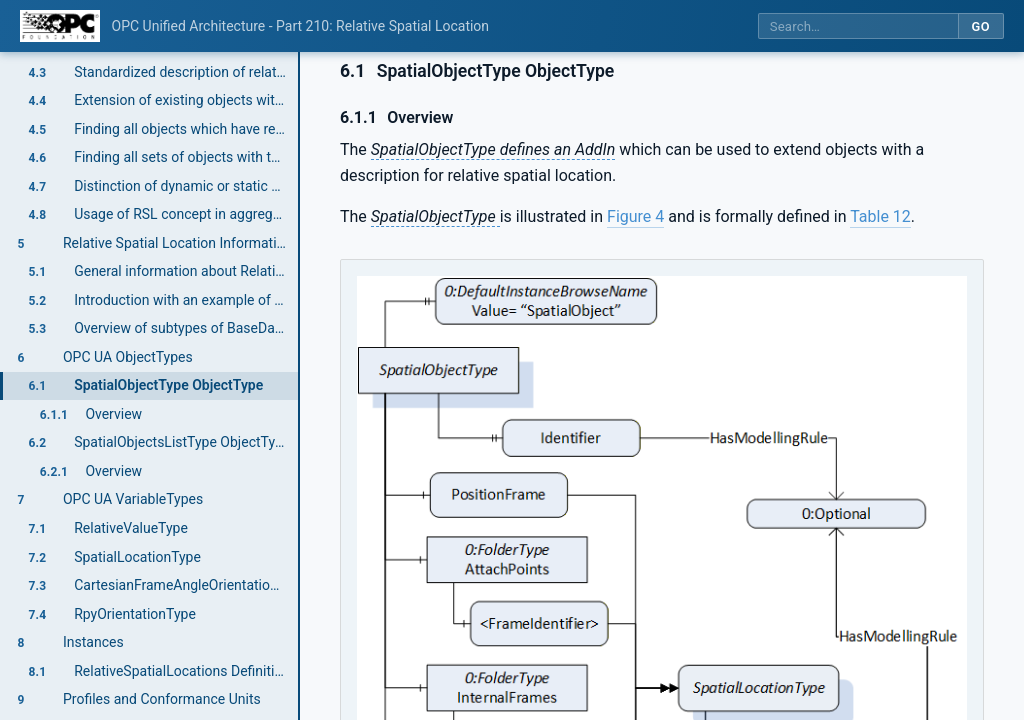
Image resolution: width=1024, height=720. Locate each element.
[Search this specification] (858, 26)
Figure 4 (635, 216)
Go (980, 26)
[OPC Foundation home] (60, 26)
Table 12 (880, 216)
